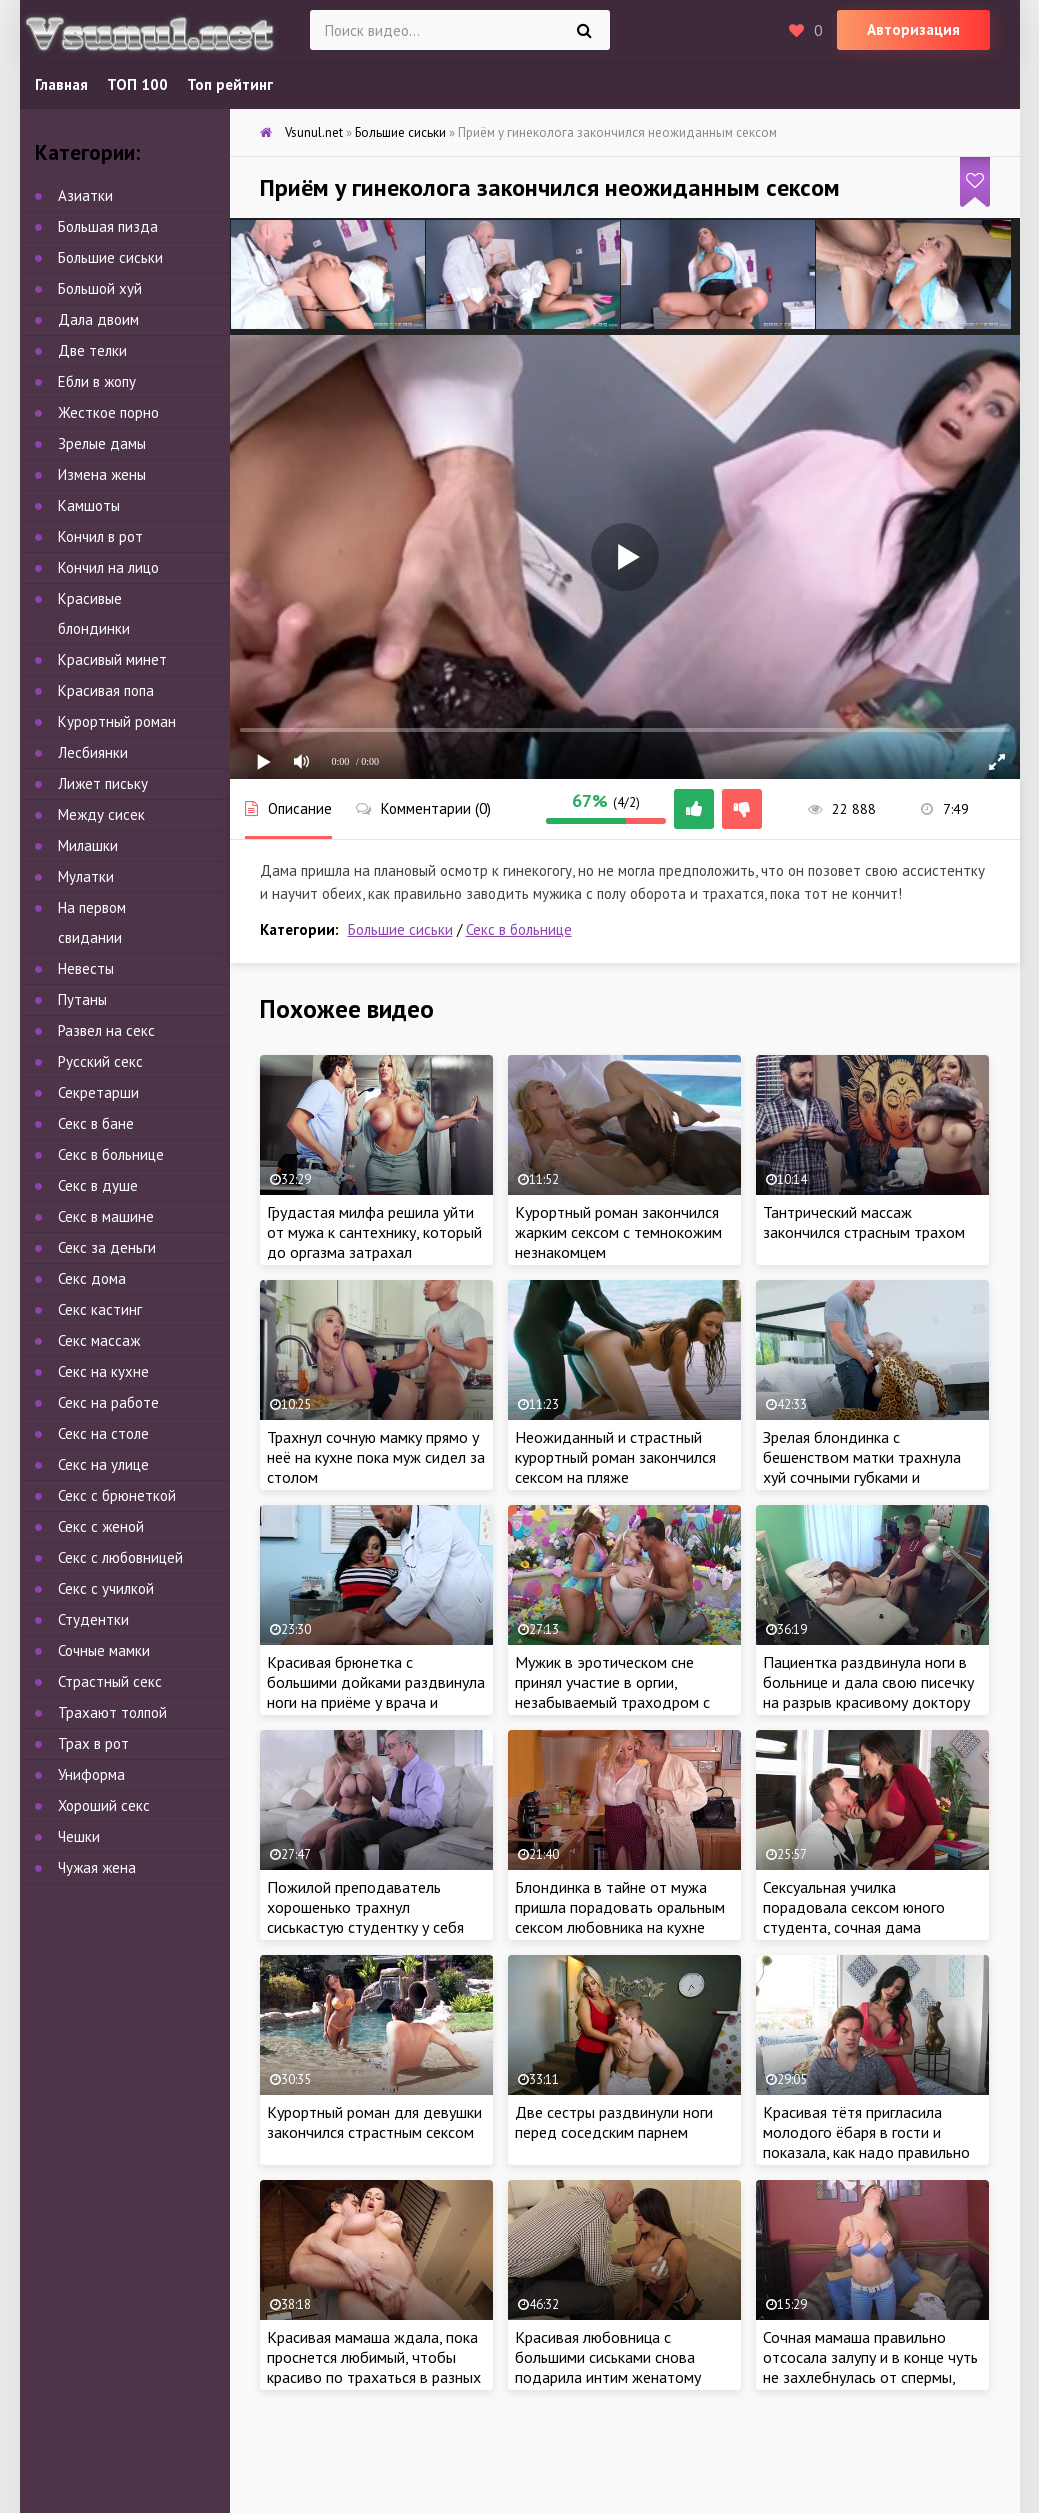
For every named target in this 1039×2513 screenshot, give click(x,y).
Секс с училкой (106, 1588)
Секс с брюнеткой (117, 1495)
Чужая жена (97, 1867)
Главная (61, 84)
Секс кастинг (100, 1309)
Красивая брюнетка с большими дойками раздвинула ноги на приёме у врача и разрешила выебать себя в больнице (376, 1702)
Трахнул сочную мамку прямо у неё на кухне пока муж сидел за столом (376, 1457)
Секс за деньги (107, 1247)
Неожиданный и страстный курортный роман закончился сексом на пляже (615, 1457)
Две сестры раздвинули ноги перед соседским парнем (614, 2122)
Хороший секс (104, 1805)
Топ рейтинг (230, 84)
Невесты (86, 968)
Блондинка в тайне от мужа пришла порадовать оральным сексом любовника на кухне (620, 1907)
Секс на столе (103, 1433)
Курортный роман (117, 721)
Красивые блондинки (94, 613)
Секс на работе (108, 1402)
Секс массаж (99, 1340)
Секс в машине (106, 1216)
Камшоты (89, 505)
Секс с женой (101, 1526)
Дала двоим (98, 319)
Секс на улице (103, 1464)
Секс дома (92, 1278)
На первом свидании (92, 922)
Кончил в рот (100, 536)
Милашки (88, 845)
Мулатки (86, 876)
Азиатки (85, 195)
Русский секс (100, 1061)
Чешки (79, 1836)
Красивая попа (106, 690)
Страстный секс (110, 1681)
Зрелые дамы (102, 443)
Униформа (91, 1774)
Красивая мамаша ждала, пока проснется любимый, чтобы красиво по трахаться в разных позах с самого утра (374, 2367)
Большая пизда (108, 226)
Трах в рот (93, 1743)
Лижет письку (103, 783)
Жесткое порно (108, 412)
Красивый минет (112, 659)
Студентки (93, 1619)
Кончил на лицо (108, 567)
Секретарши (98, 1092)
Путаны (82, 999)
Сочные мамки (104, 1650)
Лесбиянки (93, 752)
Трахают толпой (112, 1712)
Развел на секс (106, 1030)
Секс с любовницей (120, 1557)
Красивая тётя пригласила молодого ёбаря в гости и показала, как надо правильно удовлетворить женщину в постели (866, 2152)
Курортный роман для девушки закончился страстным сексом (374, 2122)
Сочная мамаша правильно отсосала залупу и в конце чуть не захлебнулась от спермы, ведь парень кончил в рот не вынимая (870, 2377)
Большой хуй (100, 288)
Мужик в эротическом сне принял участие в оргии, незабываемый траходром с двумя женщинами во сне (612, 1692)
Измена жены (102, 474)
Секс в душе (98, 1185)
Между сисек (101, 814)
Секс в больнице (519, 929)
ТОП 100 (137, 84)
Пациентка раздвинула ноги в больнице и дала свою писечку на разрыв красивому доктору (868, 1682)
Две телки (92, 350)
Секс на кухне (103, 1371)
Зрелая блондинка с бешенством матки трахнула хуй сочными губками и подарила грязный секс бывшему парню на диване (862, 1477)
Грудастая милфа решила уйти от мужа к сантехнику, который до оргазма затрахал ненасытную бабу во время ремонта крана (374, 1252)
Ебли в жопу (97, 381)
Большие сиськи (400, 929)
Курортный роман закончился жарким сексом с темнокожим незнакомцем (618, 1232)
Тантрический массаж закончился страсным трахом (864, 1222)
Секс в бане (96, 1123)
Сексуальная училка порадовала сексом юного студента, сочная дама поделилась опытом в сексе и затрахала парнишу (865, 1927)
